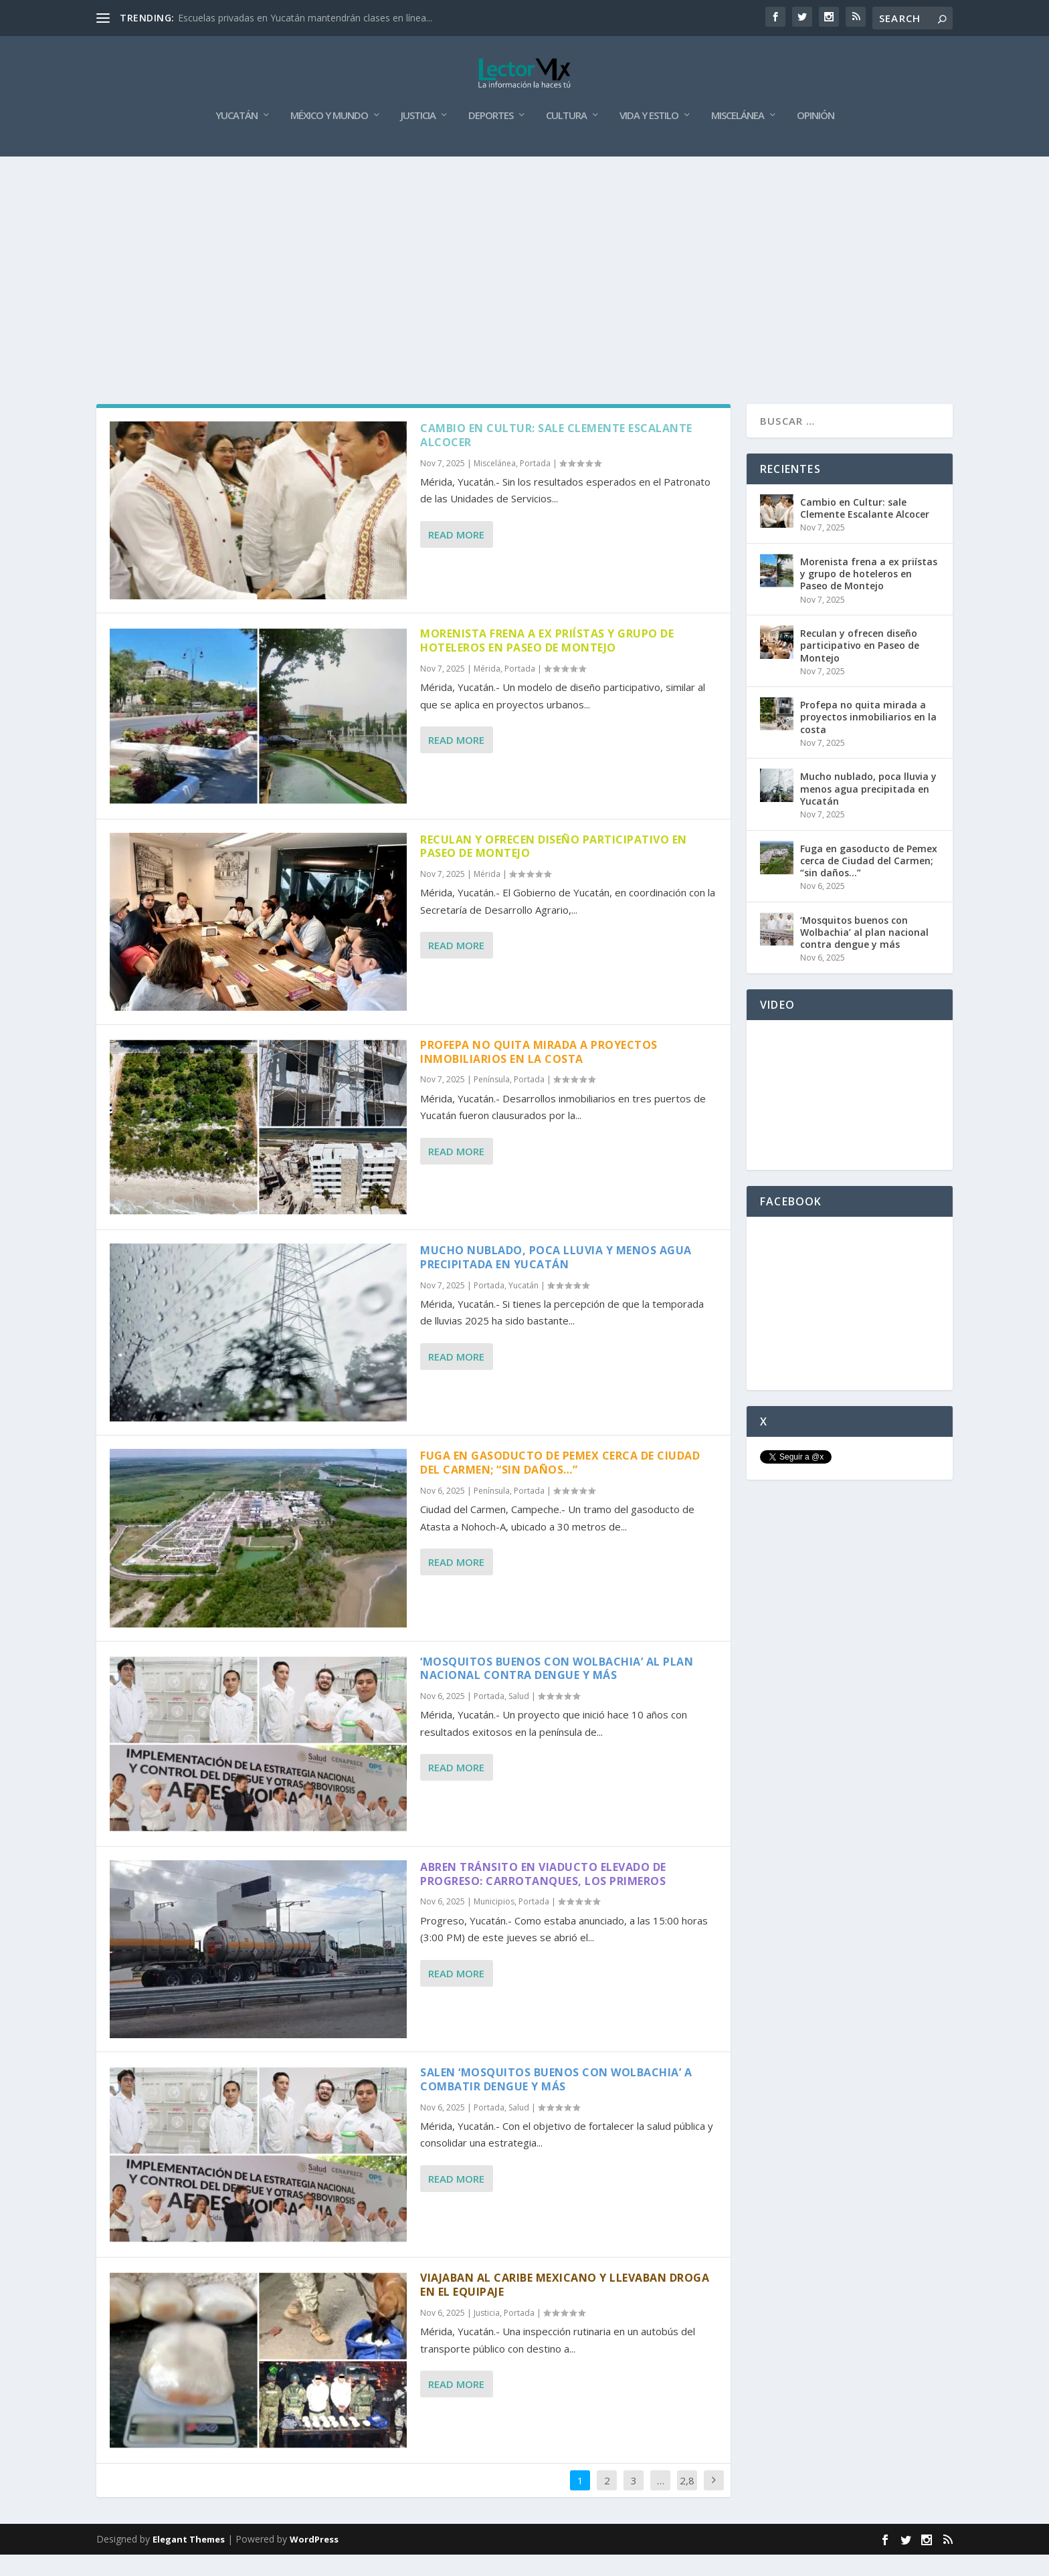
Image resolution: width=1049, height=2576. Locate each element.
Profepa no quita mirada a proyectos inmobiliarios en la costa (539, 1073)
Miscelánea (737, 137)
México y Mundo (329, 137)
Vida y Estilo (648, 137)
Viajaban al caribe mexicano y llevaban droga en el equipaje (564, 2306)
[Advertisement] (524, 278)
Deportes (490, 137)
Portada (535, 484)
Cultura (566, 137)
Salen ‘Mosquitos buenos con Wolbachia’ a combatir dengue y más (556, 2100)
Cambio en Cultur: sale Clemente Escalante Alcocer (556, 456)
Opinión (815, 137)
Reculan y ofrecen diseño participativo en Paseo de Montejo (553, 867)
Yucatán (236, 137)
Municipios (494, 1922)
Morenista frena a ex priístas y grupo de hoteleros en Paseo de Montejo (547, 662)
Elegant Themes (189, 2561)
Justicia (418, 137)
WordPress (314, 2561)
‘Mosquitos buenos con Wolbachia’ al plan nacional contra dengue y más (556, 1689)
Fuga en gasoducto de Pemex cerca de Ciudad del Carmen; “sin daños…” (560, 1484)
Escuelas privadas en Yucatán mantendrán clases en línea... (305, 17)
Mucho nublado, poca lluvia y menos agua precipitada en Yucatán (556, 1278)
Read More (456, 556)
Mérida (487, 690)
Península (492, 1100)
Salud (518, 1717)
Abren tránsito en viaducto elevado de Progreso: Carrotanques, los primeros (543, 1895)
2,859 (687, 2511)
